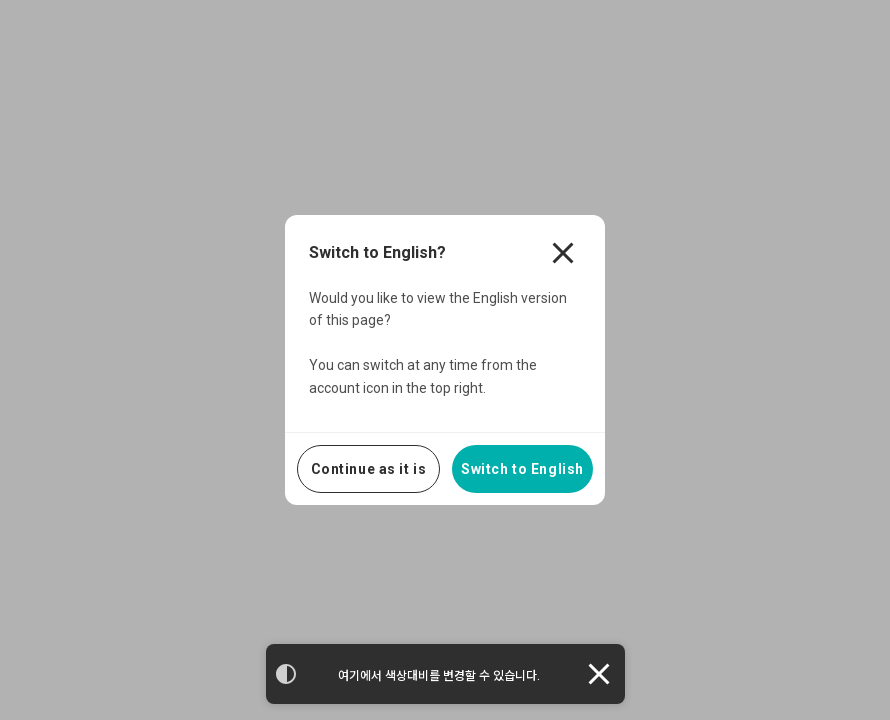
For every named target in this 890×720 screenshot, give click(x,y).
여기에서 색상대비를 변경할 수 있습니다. (439, 676)
